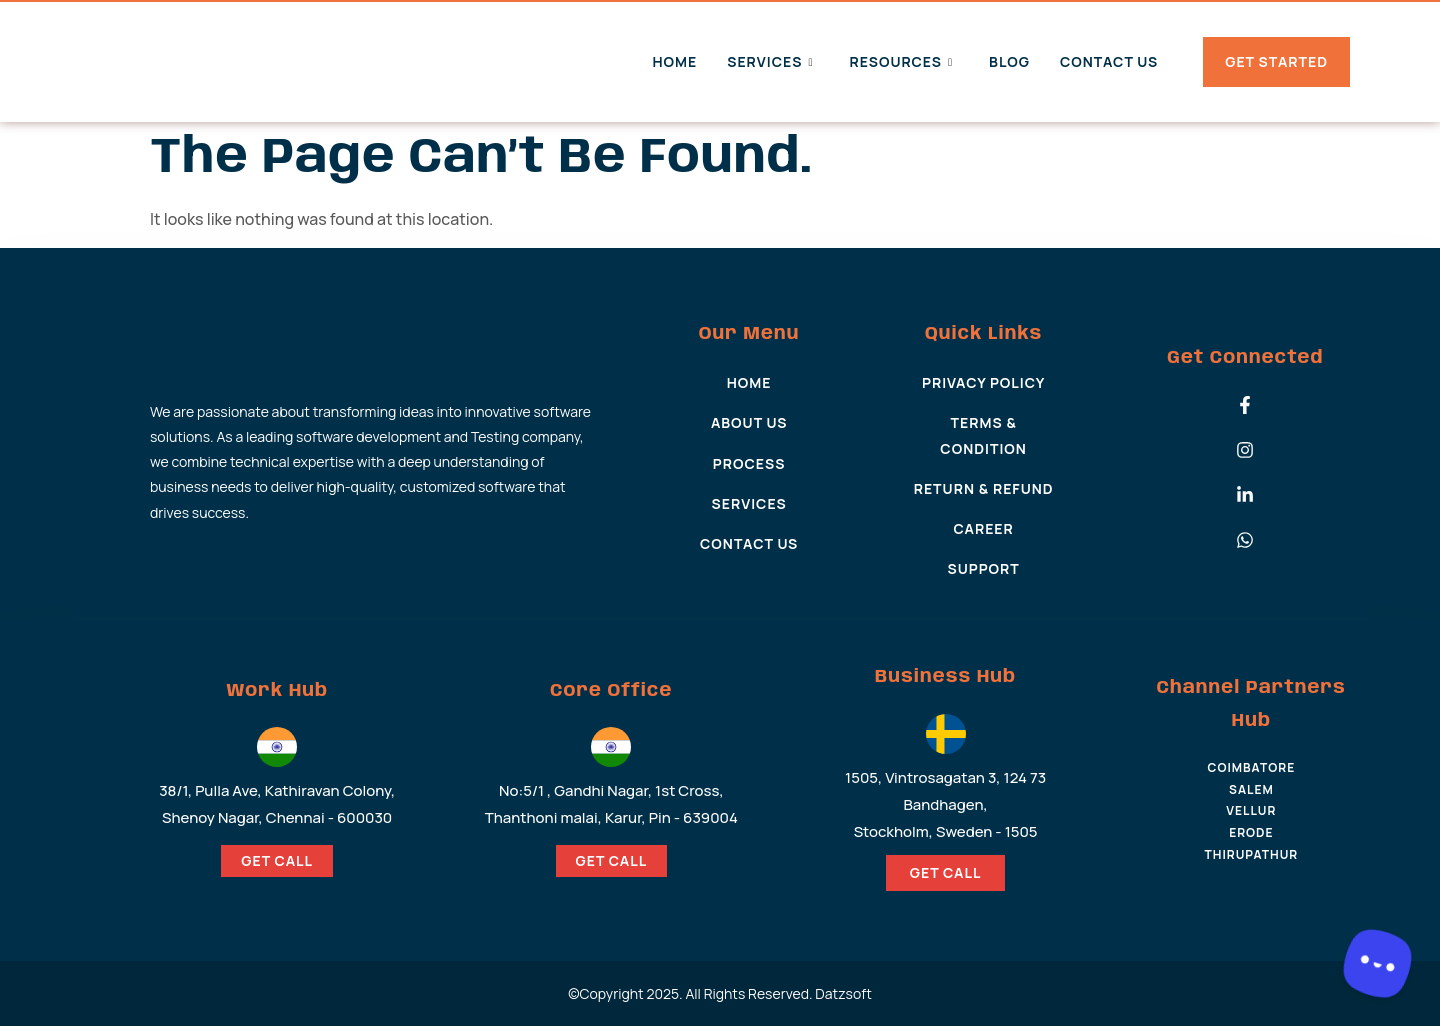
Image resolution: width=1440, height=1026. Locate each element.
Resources (901, 61)
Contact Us (1109, 61)
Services (770, 61)
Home (674, 61)
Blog (1009, 61)
